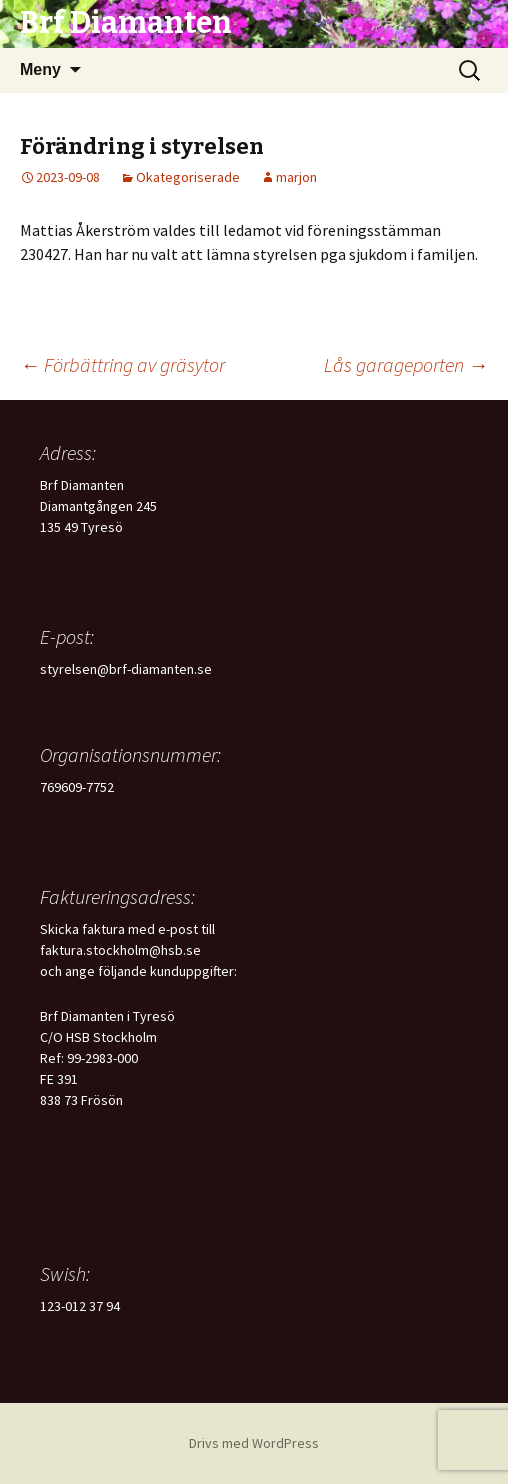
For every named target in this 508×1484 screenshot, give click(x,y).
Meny (40, 69)
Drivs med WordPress (254, 1443)
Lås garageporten (406, 364)
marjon (296, 177)
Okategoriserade (188, 177)
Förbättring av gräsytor (122, 364)
